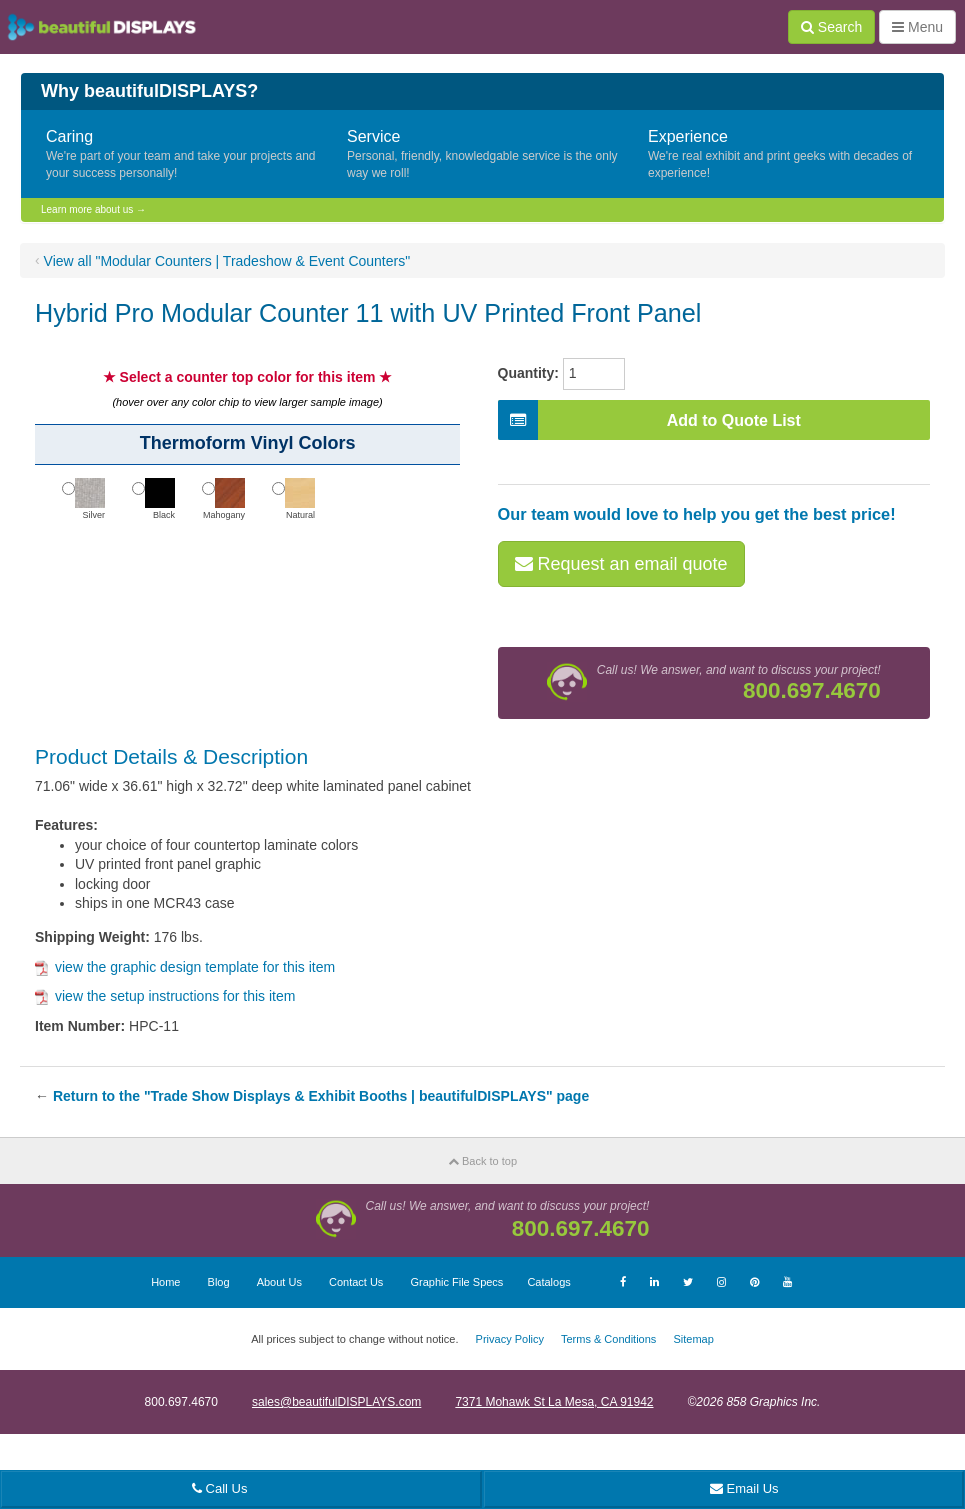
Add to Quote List (649, 420)
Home (165, 1282)
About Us (279, 1282)
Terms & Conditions (608, 1339)
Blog (219, 1282)
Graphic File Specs (456, 1282)
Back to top (482, 1161)
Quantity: (528, 373)
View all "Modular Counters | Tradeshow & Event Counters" (227, 261)
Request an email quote (621, 564)
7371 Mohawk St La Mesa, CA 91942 (554, 1402)
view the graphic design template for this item (185, 967)
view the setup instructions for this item (165, 996)
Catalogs (548, 1282)
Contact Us (356, 1282)
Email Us (744, 1488)
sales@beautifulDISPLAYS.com (336, 1402)
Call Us (220, 1488)
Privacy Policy (510, 1339)
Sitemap (693, 1339)
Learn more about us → (93, 209)
